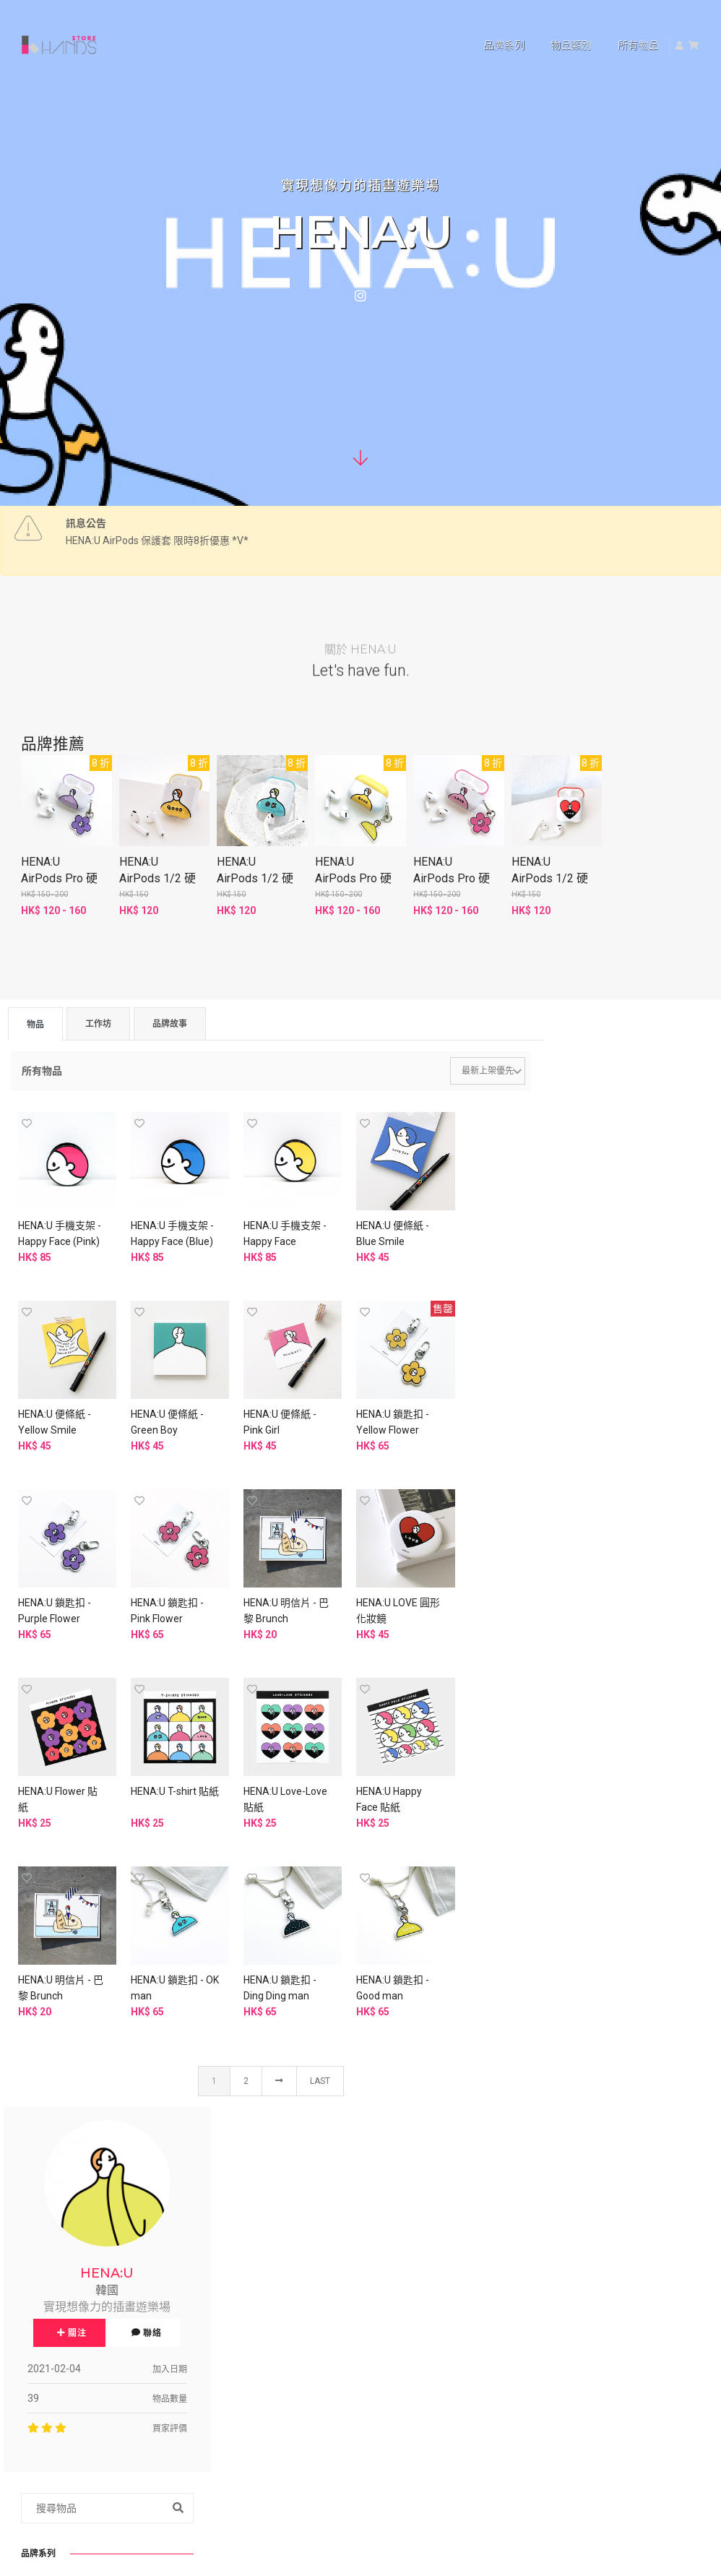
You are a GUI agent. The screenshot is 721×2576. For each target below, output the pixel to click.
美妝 (565, 2055)
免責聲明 (214, 2366)
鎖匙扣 (570, 1513)
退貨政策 (290, 2348)
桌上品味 (575, 1967)
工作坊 (98, 1027)
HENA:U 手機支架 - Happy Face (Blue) (158, 1233)
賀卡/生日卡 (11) (598, 1787)
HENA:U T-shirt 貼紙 (363, 1582)
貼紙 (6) (578, 1803)
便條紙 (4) (583, 1819)
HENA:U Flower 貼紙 (255, 1582)
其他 (565, 2011)
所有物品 (620, 26)
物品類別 (553, 26)
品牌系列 (485, 26)
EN (630, 2213)
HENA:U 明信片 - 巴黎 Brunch (54, 1582)
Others (570, 1597)
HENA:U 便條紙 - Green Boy (54, 1404)
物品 (35, 1027)
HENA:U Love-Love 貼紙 (457, 1582)
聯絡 (668, 1212)
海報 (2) (578, 1834)
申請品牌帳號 (419, 2442)
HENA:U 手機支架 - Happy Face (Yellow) (260, 1233)
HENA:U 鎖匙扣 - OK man (258, 1761)
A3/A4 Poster (586, 1626)
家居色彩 (575, 1907)
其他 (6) (578, 1983)
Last (315, 1855)
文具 (565, 1863)
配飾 (565, 1695)
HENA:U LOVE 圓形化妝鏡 (157, 1582)
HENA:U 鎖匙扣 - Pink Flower (462, 1404)
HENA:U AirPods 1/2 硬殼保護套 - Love (552, 879)
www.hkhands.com (590, 2410)
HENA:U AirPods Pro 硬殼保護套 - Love (454, 879)
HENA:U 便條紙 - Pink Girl (156, 1404)
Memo (569, 1569)
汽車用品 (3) (588, 2027)
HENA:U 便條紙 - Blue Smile (360, 1225)
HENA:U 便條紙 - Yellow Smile (462, 1225)
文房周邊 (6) (588, 1878)
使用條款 (214, 2331)
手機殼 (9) (583, 1711)
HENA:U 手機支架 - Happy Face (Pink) (56, 1233)
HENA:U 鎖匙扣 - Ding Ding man (360, 1761)
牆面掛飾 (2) (588, 1923)
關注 (593, 1212)
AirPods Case (585, 1485)
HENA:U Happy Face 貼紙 (51, 1761)
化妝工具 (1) (588, 2071)
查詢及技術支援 (590, 2339)
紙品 (565, 1755)
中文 (598, 2213)
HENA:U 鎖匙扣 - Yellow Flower (258, 1404)
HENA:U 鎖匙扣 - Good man (462, 1761)
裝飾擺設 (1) (588, 1938)
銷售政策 (214, 2348)
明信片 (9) (583, 1771)
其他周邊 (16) (591, 1727)
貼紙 (565, 1541)
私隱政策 (290, 2331)
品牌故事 (169, 1027)
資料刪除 (290, 2366)
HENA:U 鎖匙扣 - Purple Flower (360, 1404)
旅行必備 (575, 2099)
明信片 (570, 1457)
